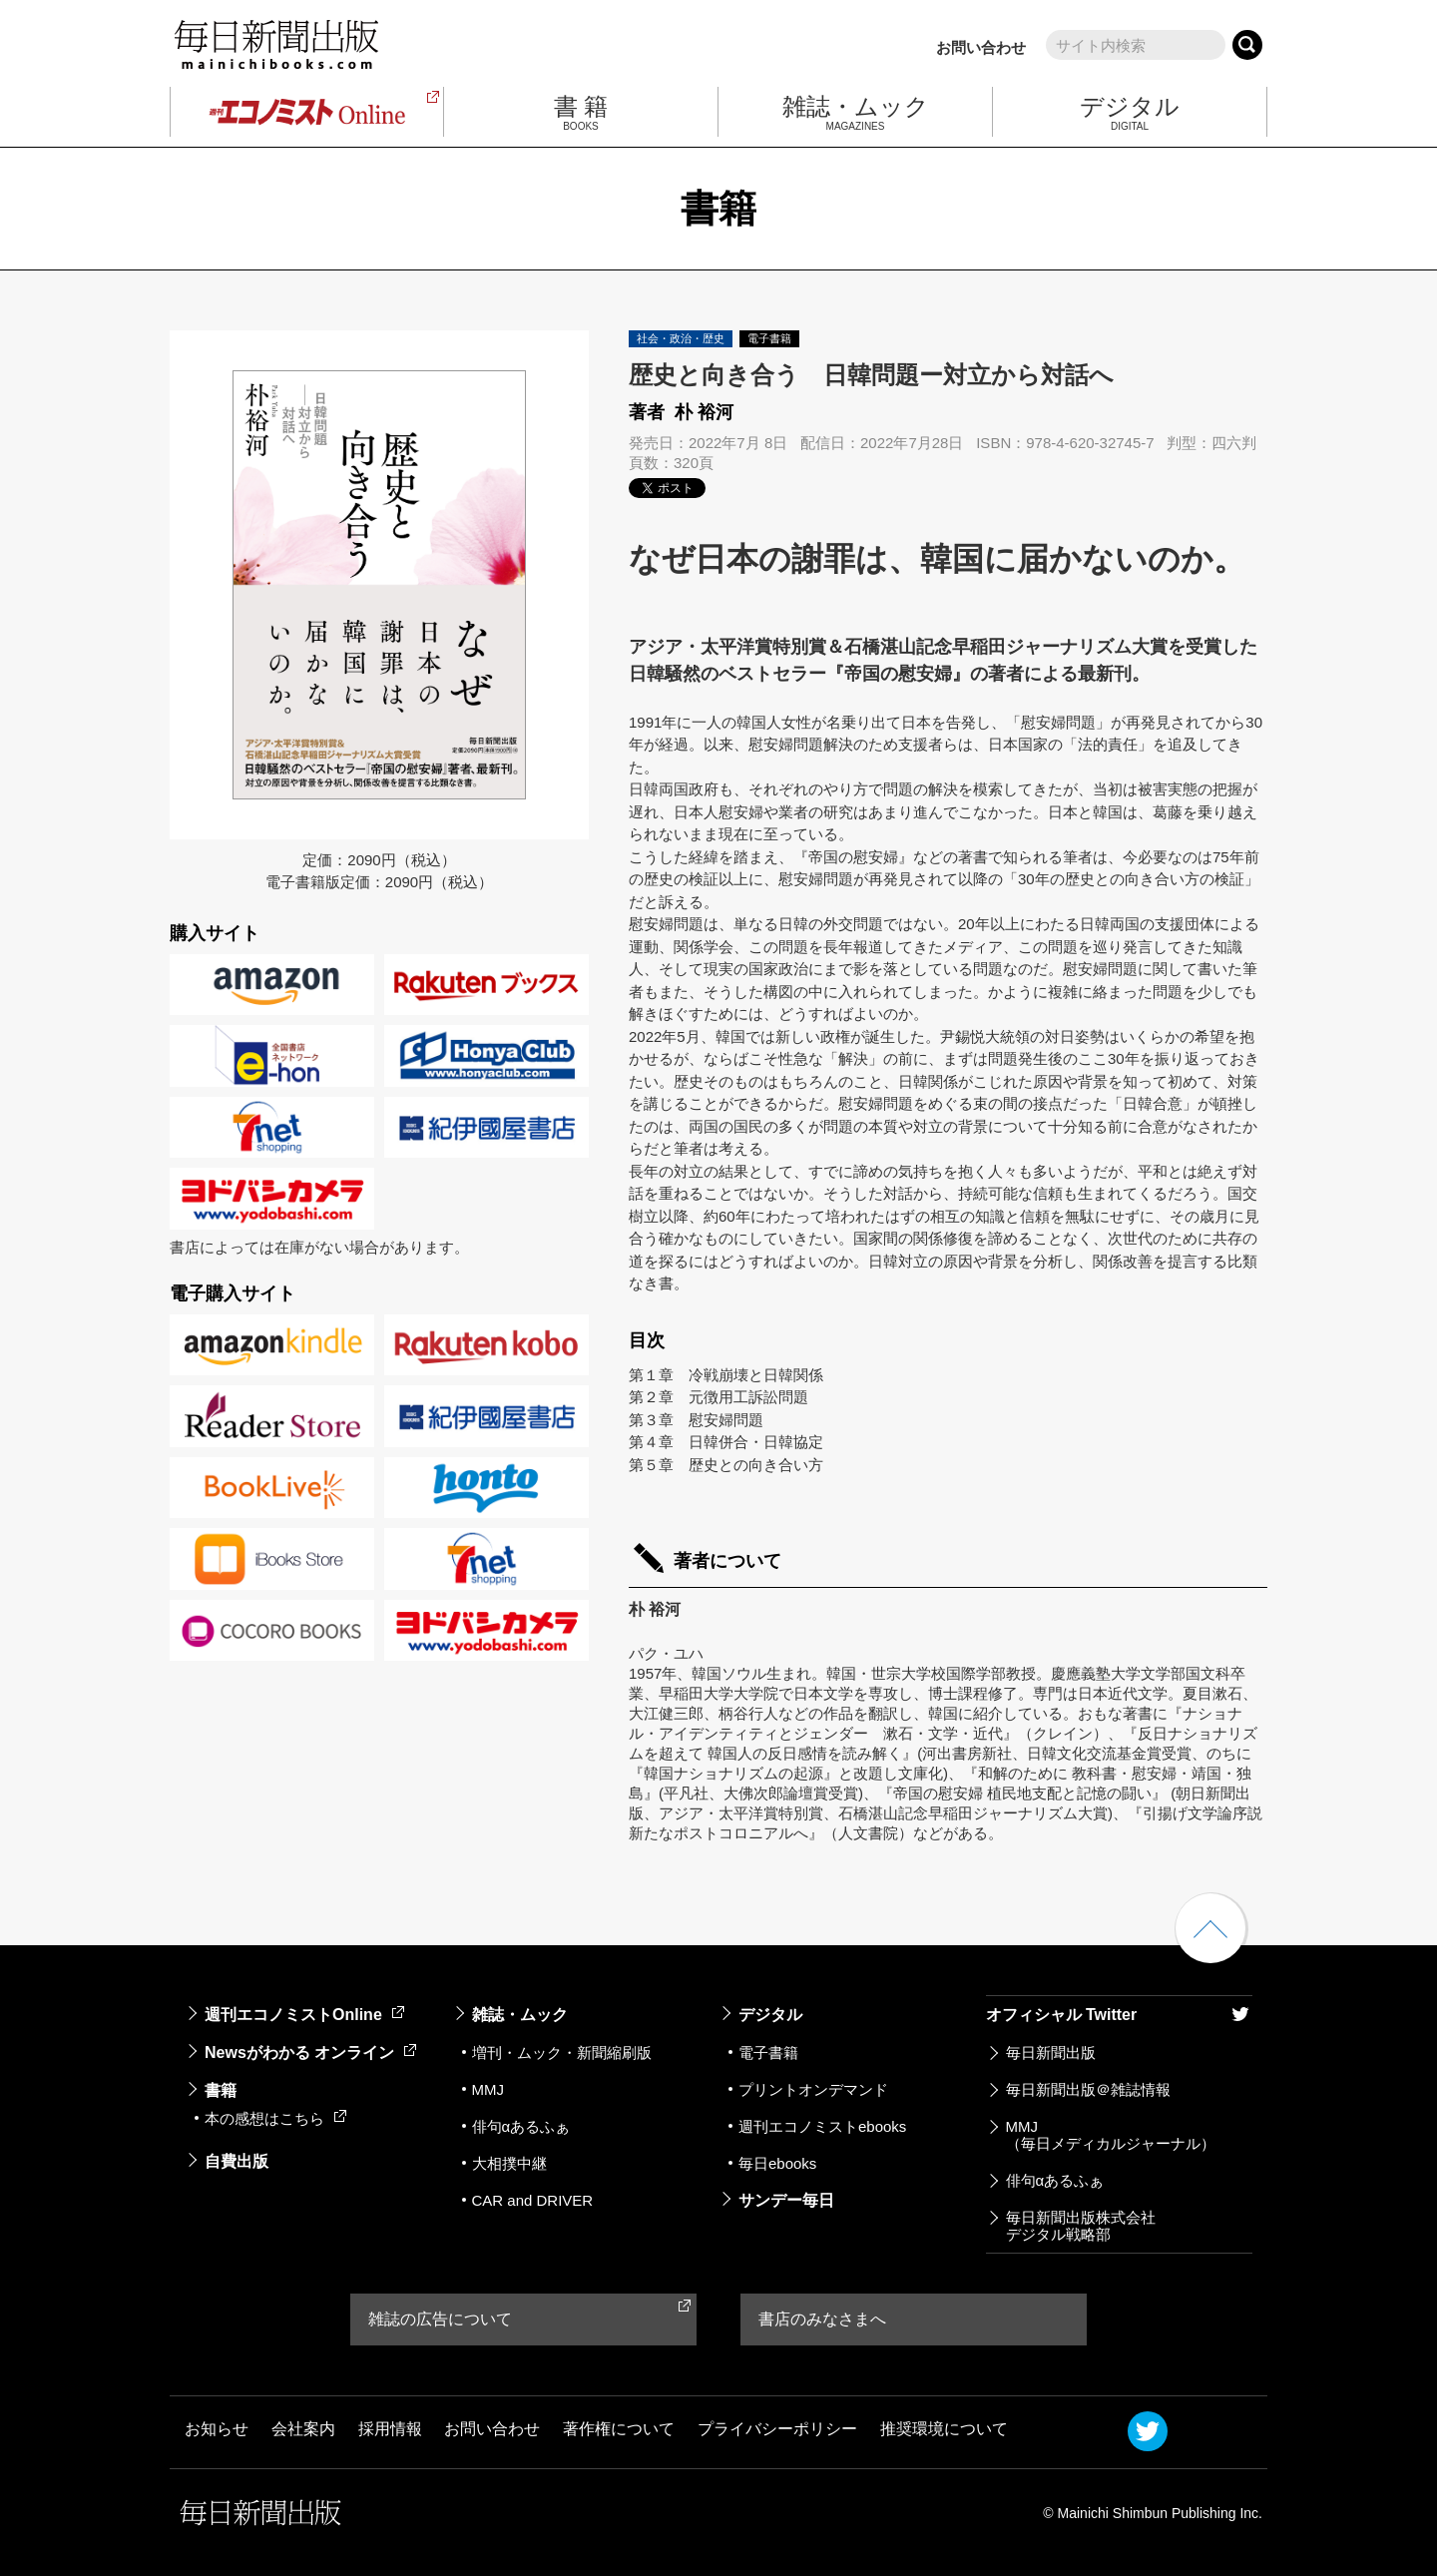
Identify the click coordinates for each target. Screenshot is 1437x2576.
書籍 (221, 2090)
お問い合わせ (981, 47)
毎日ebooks (777, 2163)
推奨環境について (944, 2429)
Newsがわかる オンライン (310, 2052)
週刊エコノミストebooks (822, 2126)
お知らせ (216, 2429)
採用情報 (390, 2429)
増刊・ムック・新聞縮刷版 (562, 2052)
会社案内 (303, 2429)
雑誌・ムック (520, 2014)
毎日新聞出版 (1051, 2052)
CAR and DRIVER (533, 2200)
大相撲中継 (509, 2163)
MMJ (488, 2089)
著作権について (619, 2429)
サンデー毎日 (786, 2200)
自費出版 (236, 2161)
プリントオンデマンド (813, 2089)
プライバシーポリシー (777, 2429)
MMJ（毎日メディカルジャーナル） (1110, 2135)
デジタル (770, 2014)
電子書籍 (768, 2052)
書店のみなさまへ (822, 2319)
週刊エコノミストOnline (304, 2014)
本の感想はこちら (275, 2118)
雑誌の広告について (440, 2319)
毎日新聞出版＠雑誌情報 (1088, 2089)
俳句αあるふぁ (521, 2126)
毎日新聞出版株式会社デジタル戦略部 (1081, 2226)
